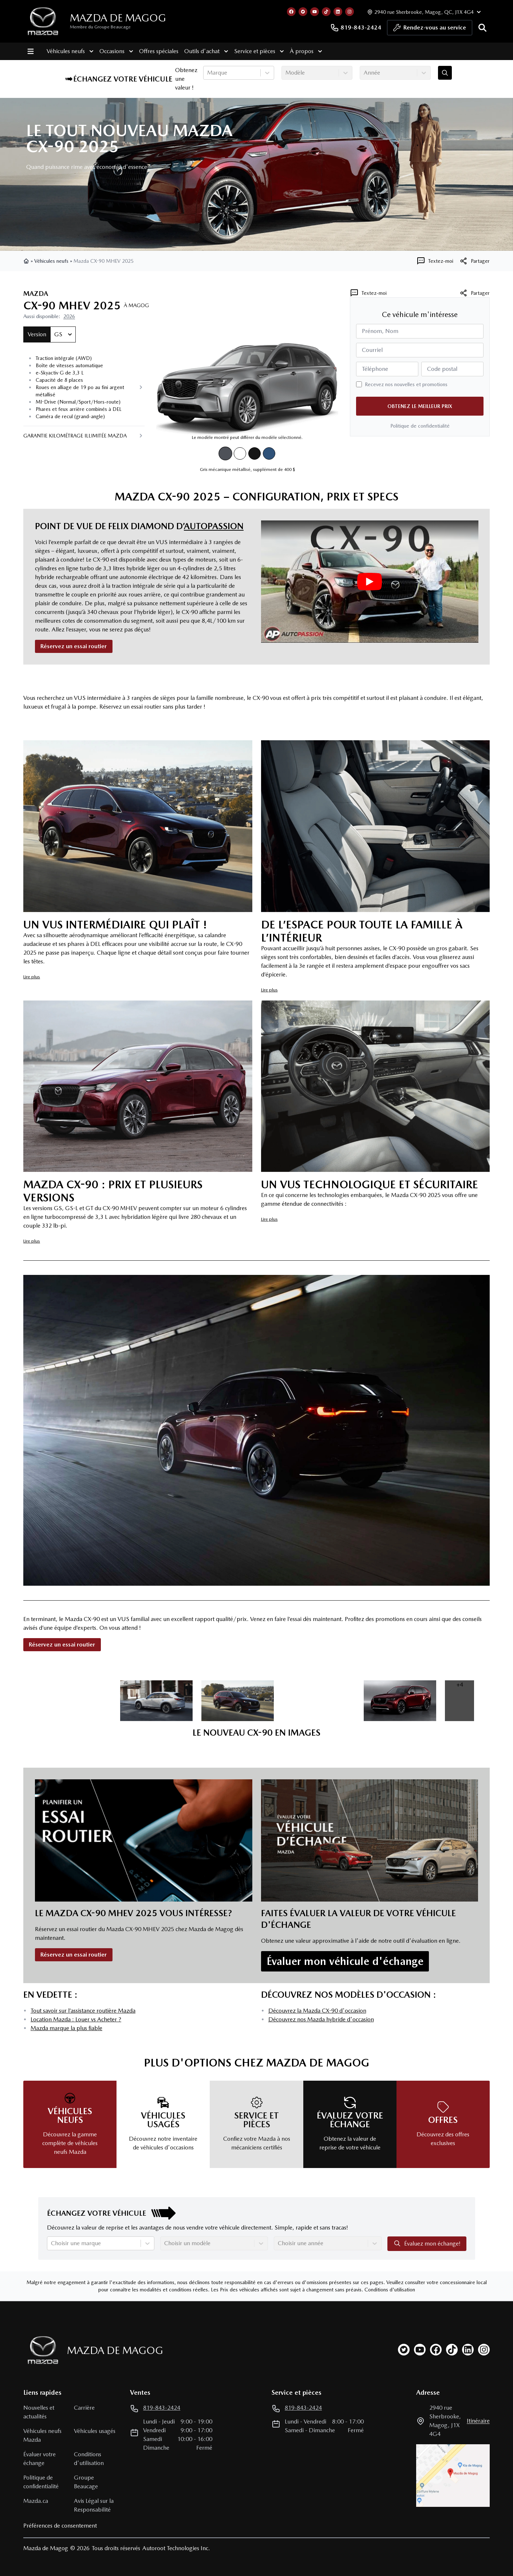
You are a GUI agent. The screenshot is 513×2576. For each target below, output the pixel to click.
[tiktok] (452, 2349)
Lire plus (31, 976)
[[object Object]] (474, 261)
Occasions (116, 51)
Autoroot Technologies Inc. (176, 2548)
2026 (69, 316)
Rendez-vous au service (429, 29)
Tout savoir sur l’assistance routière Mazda (83, 2010)
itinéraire (478, 2420)
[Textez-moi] (435, 261)
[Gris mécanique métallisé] (225, 453)
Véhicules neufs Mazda (42, 2435)
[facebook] (436, 2349)
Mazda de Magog (118, 18)
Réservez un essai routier (73, 646)
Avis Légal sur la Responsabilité (94, 2505)
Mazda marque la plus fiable (66, 2028)
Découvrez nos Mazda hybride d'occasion (321, 2019)
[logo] (43, 21)
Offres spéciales (158, 51)
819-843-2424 (355, 27)
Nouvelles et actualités (38, 2412)
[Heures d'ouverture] (423, 11)
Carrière (84, 2407)
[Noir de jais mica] (254, 453)
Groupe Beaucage (86, 2482)
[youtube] (420, 2349)
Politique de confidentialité (420, 426)
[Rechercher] (482, 27)
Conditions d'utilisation (389, 2289)
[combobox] (208, 72)
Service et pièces (259, 51)
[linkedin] (468, 2349)
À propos (306, 51)
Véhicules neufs (70, 51)
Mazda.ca (35, 2500)
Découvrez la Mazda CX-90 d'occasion (317, 2010)
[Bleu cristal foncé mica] (269, 453)
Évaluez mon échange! (427, 2243)
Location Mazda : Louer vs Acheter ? (76, 2019)
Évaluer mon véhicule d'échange (345, 1961)
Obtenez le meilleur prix (419, 406)
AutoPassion (214, 526)
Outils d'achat (206, 51)
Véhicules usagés (94, 2431)
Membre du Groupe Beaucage (100, 26)
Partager (474, 293)
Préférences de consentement (60, 2525)
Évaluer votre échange (39, 2458)
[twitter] (404, 2349)
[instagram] (484, 2349)
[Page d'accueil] (40, 2350)
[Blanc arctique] (240, 453)
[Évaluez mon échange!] (445, 73)
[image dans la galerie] (75, 1700)
